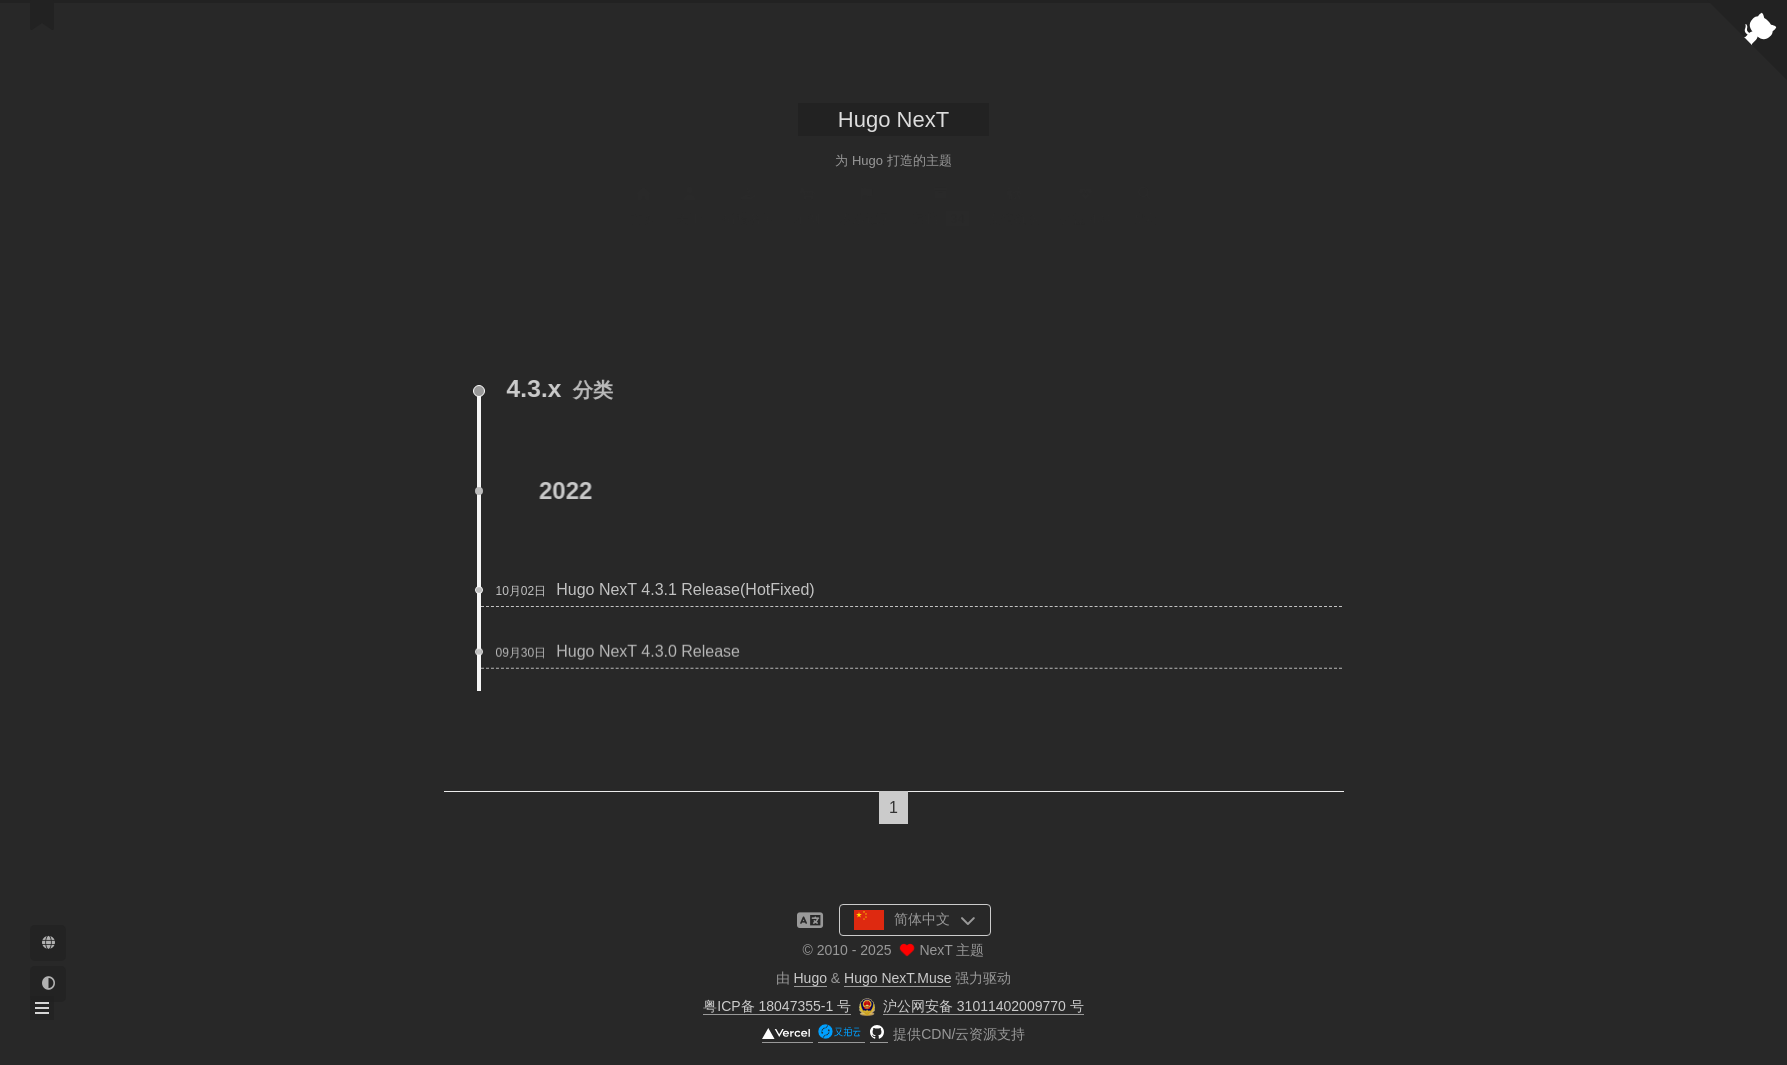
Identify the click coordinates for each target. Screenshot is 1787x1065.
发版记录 (866, 211)
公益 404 (1085, 211)
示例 (807, 211)
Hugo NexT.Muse (897, 978)
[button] (42, 1008)
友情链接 (1014, 211)
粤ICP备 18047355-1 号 (777, 1006)
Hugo (810, 978)
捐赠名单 (748, 211)
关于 (689, 211)
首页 (643, 211)
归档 (940, 211)
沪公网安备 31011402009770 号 (983, 1006)
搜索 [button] (1144, 211)
